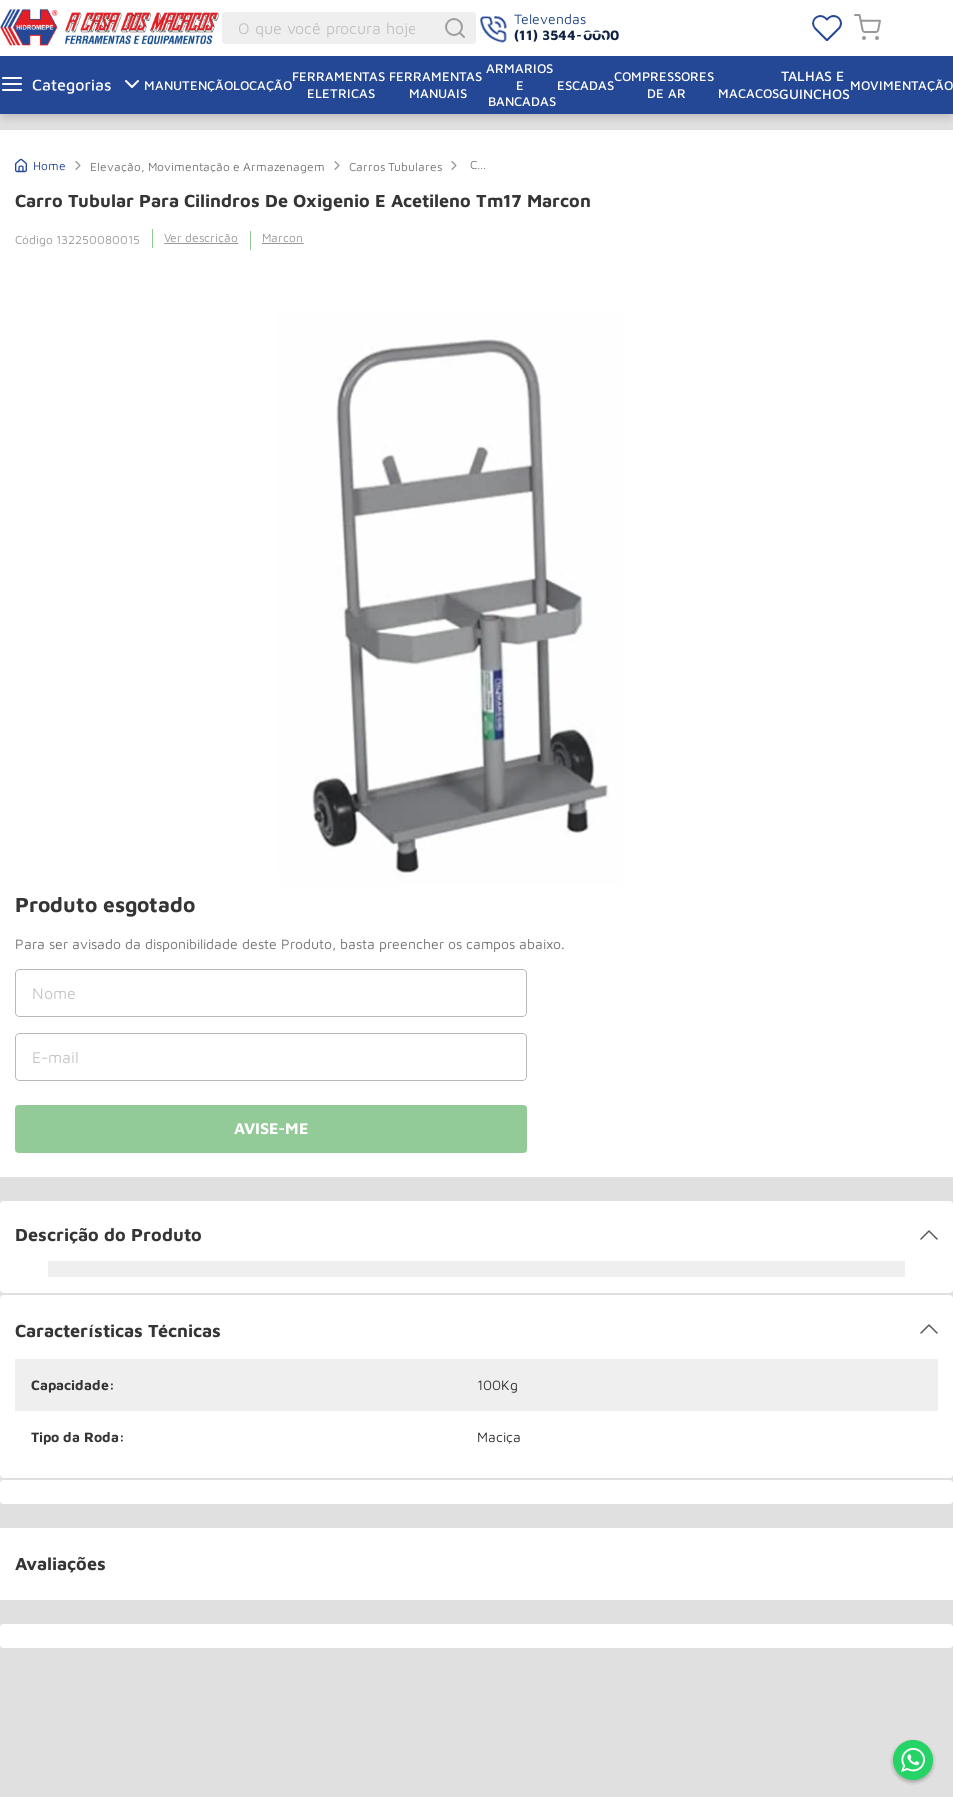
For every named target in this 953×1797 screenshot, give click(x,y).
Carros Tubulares (395, 166)
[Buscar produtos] (458, 28)
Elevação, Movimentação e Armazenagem (207, 166)
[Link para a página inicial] (40, 163)
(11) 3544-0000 (566, 34)
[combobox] (349, 28)
